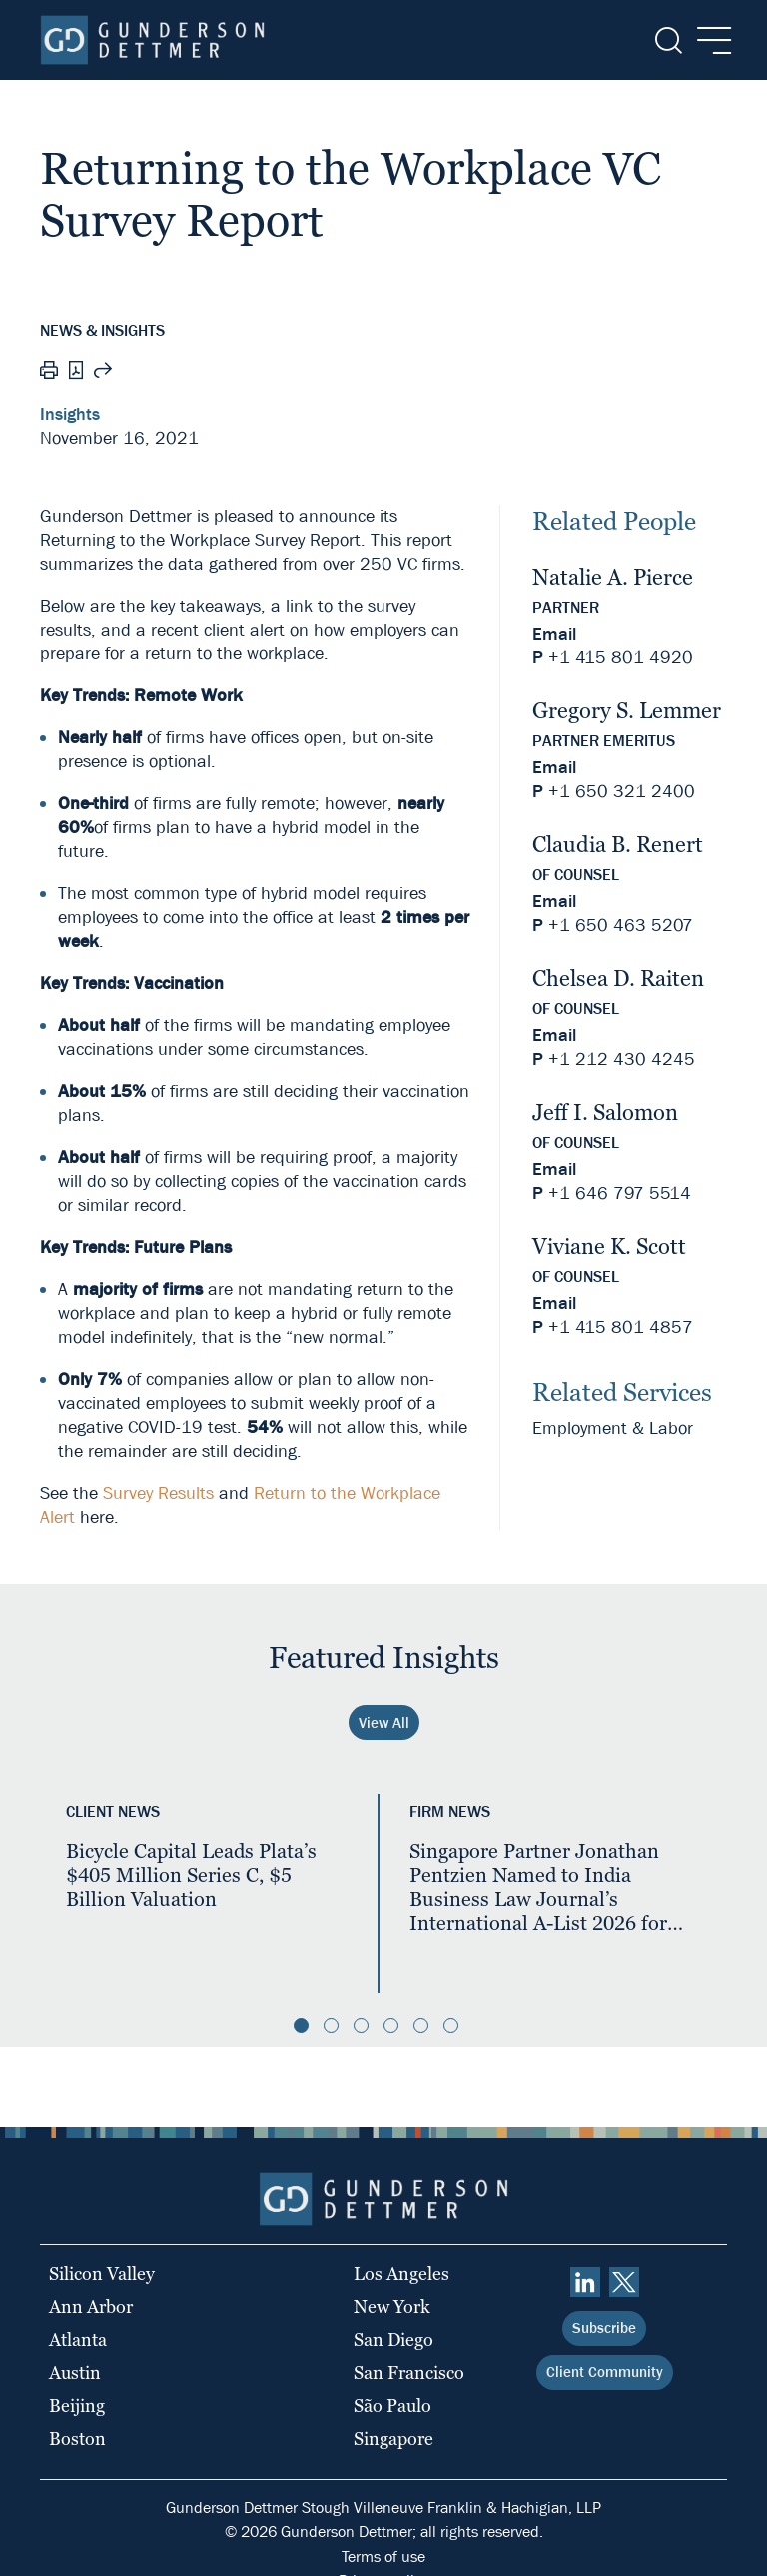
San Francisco (409, 2372)
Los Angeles (401, 2273)
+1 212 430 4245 (621, 1059)
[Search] (666, 40)
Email (554, 634)
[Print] (49, 373)
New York (392, 2306)
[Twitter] (624, 2282)
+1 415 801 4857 (620, 1327)
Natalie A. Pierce (612, 577)
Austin (75, 2372)
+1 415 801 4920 (620, 657)
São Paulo (392, 2405)
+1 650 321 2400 (621, 791)
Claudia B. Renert (617, 844)
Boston (77, 2438)
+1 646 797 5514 (619, 1193)
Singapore (393, 2438)
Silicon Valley (102, 2273)
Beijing (77, 2405)
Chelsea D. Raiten (618, 978)
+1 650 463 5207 (620, 925)
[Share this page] (103, 373)
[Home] (152, 40)
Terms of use (383, 2556)
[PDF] (76, 372)
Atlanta (78, 2339)
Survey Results (158, 1493)
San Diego (393, 2339)
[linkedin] (585, 2282)
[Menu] (708, 40)
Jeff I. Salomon (605, 1112)
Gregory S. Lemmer (626, 710)
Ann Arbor (91, 2306)
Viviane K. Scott (609, 1246)
